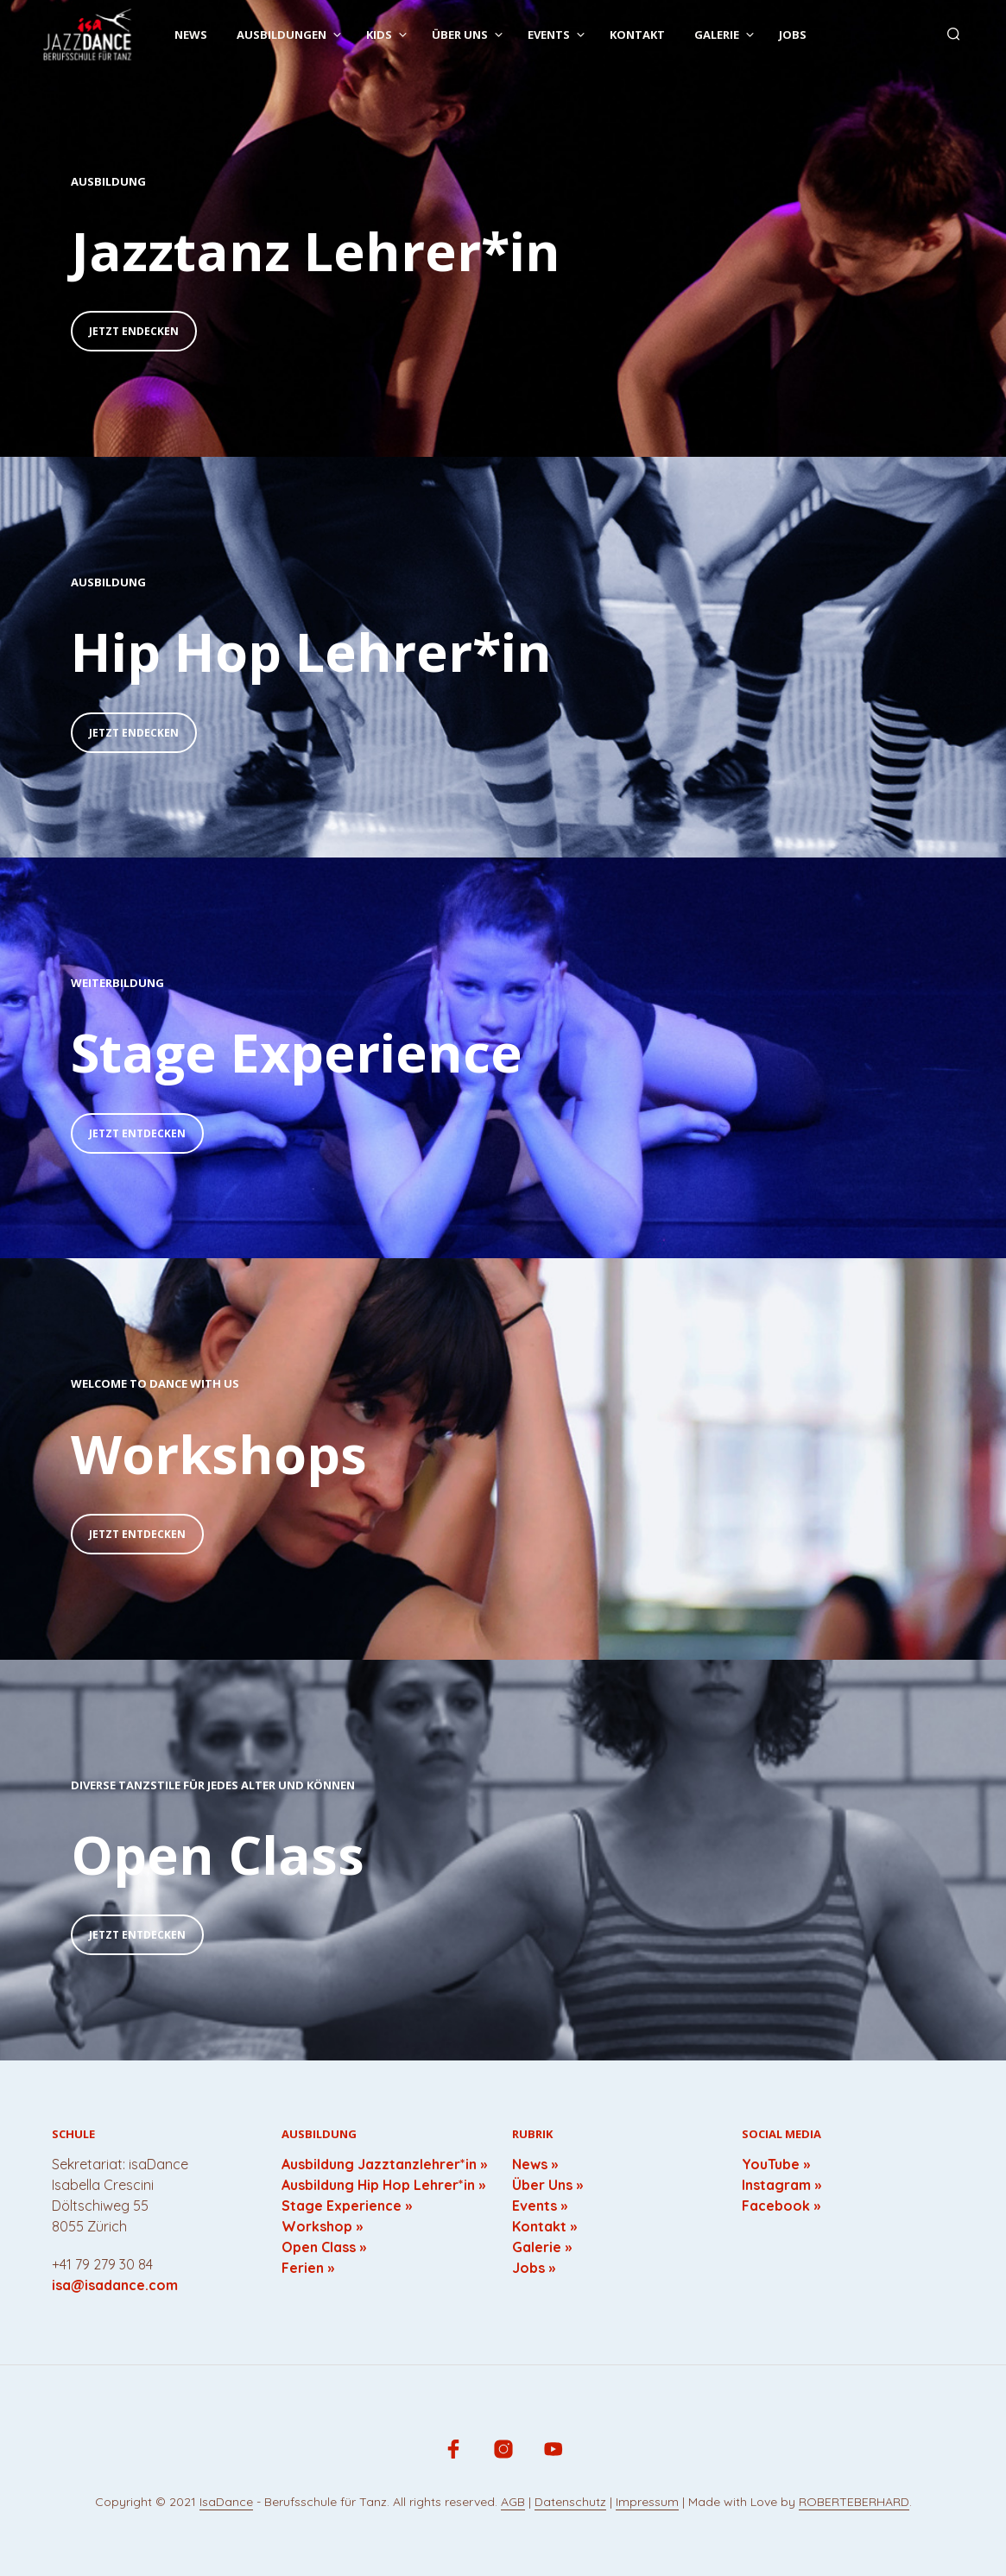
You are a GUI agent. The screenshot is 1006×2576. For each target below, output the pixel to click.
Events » (539, 2205)
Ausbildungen (281, 34)
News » (535, 2164)
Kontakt (637, 34)
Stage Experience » (347, 2205)
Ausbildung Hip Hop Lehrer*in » (383, 2184)
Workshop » (322, 2226)
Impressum (647, 2503)
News (190, 34)
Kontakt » (544, 2226)
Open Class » (324, 2247)
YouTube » (776, 2164)
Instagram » (781, 2184)
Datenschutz (570, 2503)
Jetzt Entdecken (137, 1133)
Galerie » (542, 2247)
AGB (513, 2503)
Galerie (716, 34)
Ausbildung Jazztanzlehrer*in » (384, 2164)
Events (549, 34)
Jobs (793, 34)
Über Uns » (547, 2184)
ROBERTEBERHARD (854, 2503)
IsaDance (226, 2503)
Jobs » (533, 2267)
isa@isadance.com (115, 2285)
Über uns (460, 34)
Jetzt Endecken (134, 331)
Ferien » (308, 2267)
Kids (379, 34)
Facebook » (781, 2205)
